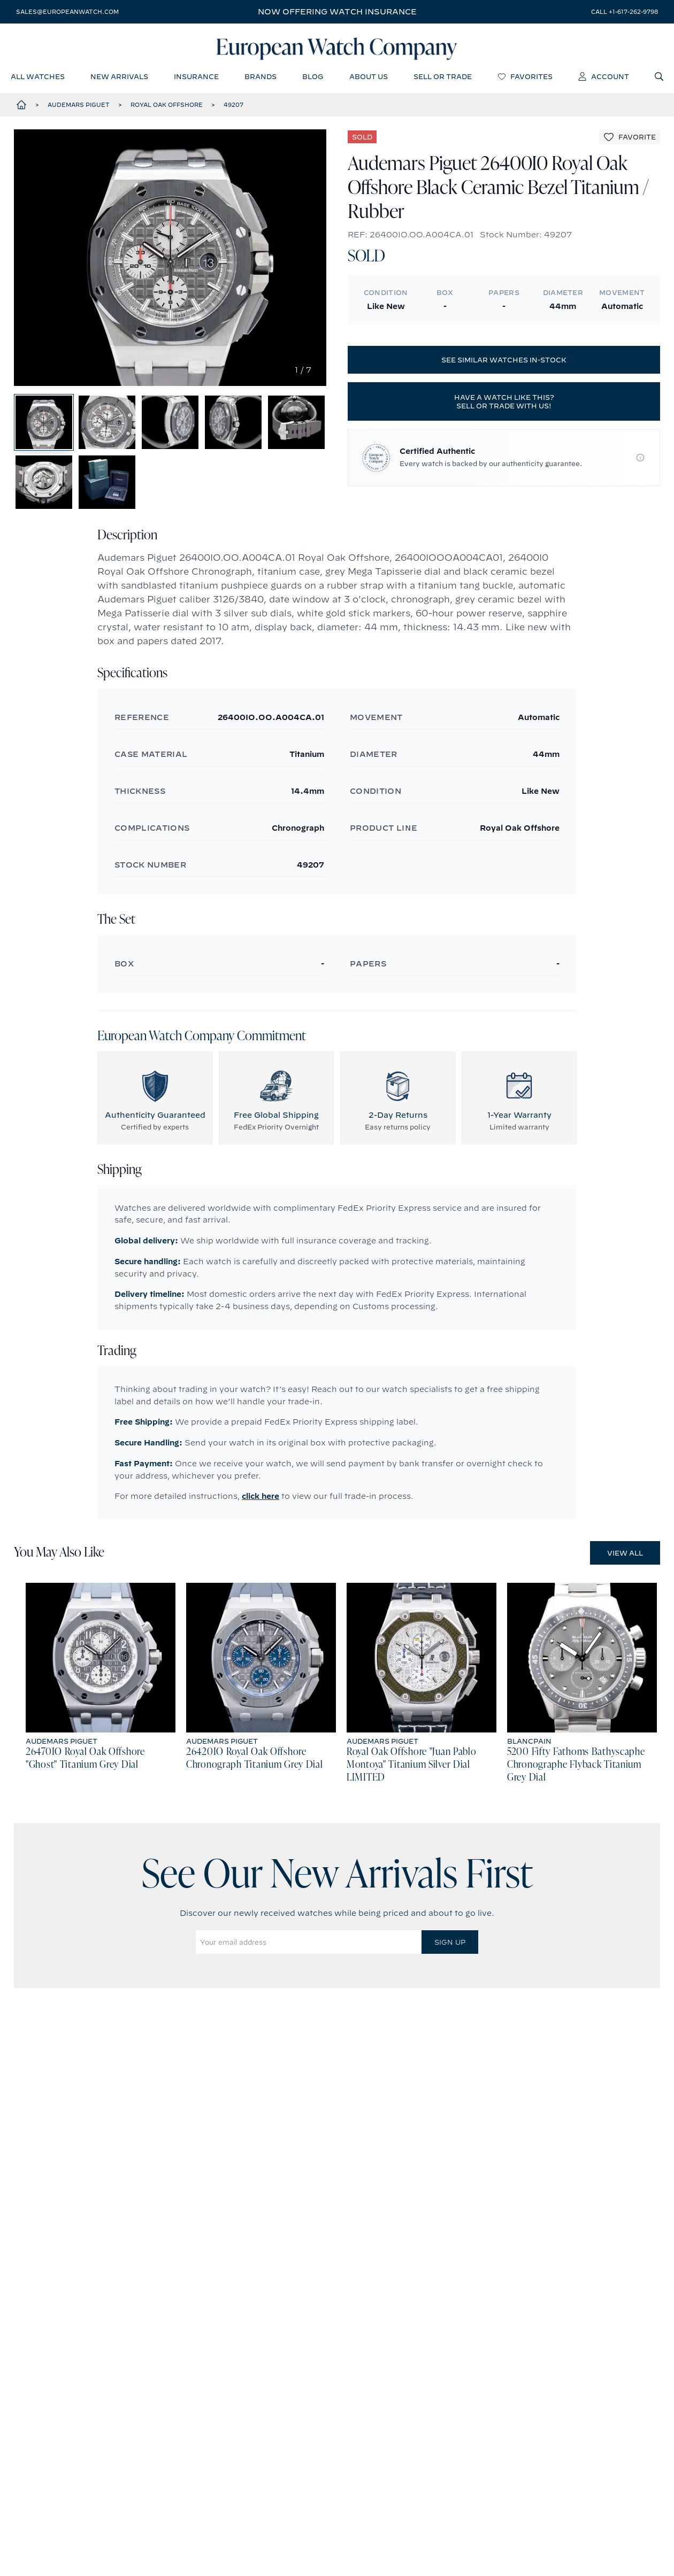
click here (260, 1507)
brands (260, 77)
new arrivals (119, 77)
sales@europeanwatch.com (67, 12)
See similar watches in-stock (503, 361)
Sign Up (449, 1952)
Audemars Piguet (79, 106)
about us (368, 77)
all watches (38, 77)
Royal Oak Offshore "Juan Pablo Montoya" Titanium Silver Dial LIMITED (412, 1775)
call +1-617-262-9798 (624, 12)
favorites (525, 77)
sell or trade (442, 77)
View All (625, 1563)
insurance (196, 77)
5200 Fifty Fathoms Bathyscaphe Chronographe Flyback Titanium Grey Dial (576, 1775)
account (603, 77)
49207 (233, 106)
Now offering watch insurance (337, 11)
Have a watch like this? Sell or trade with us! (504, 403)
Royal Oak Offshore (167, 106)
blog (312, 77)
